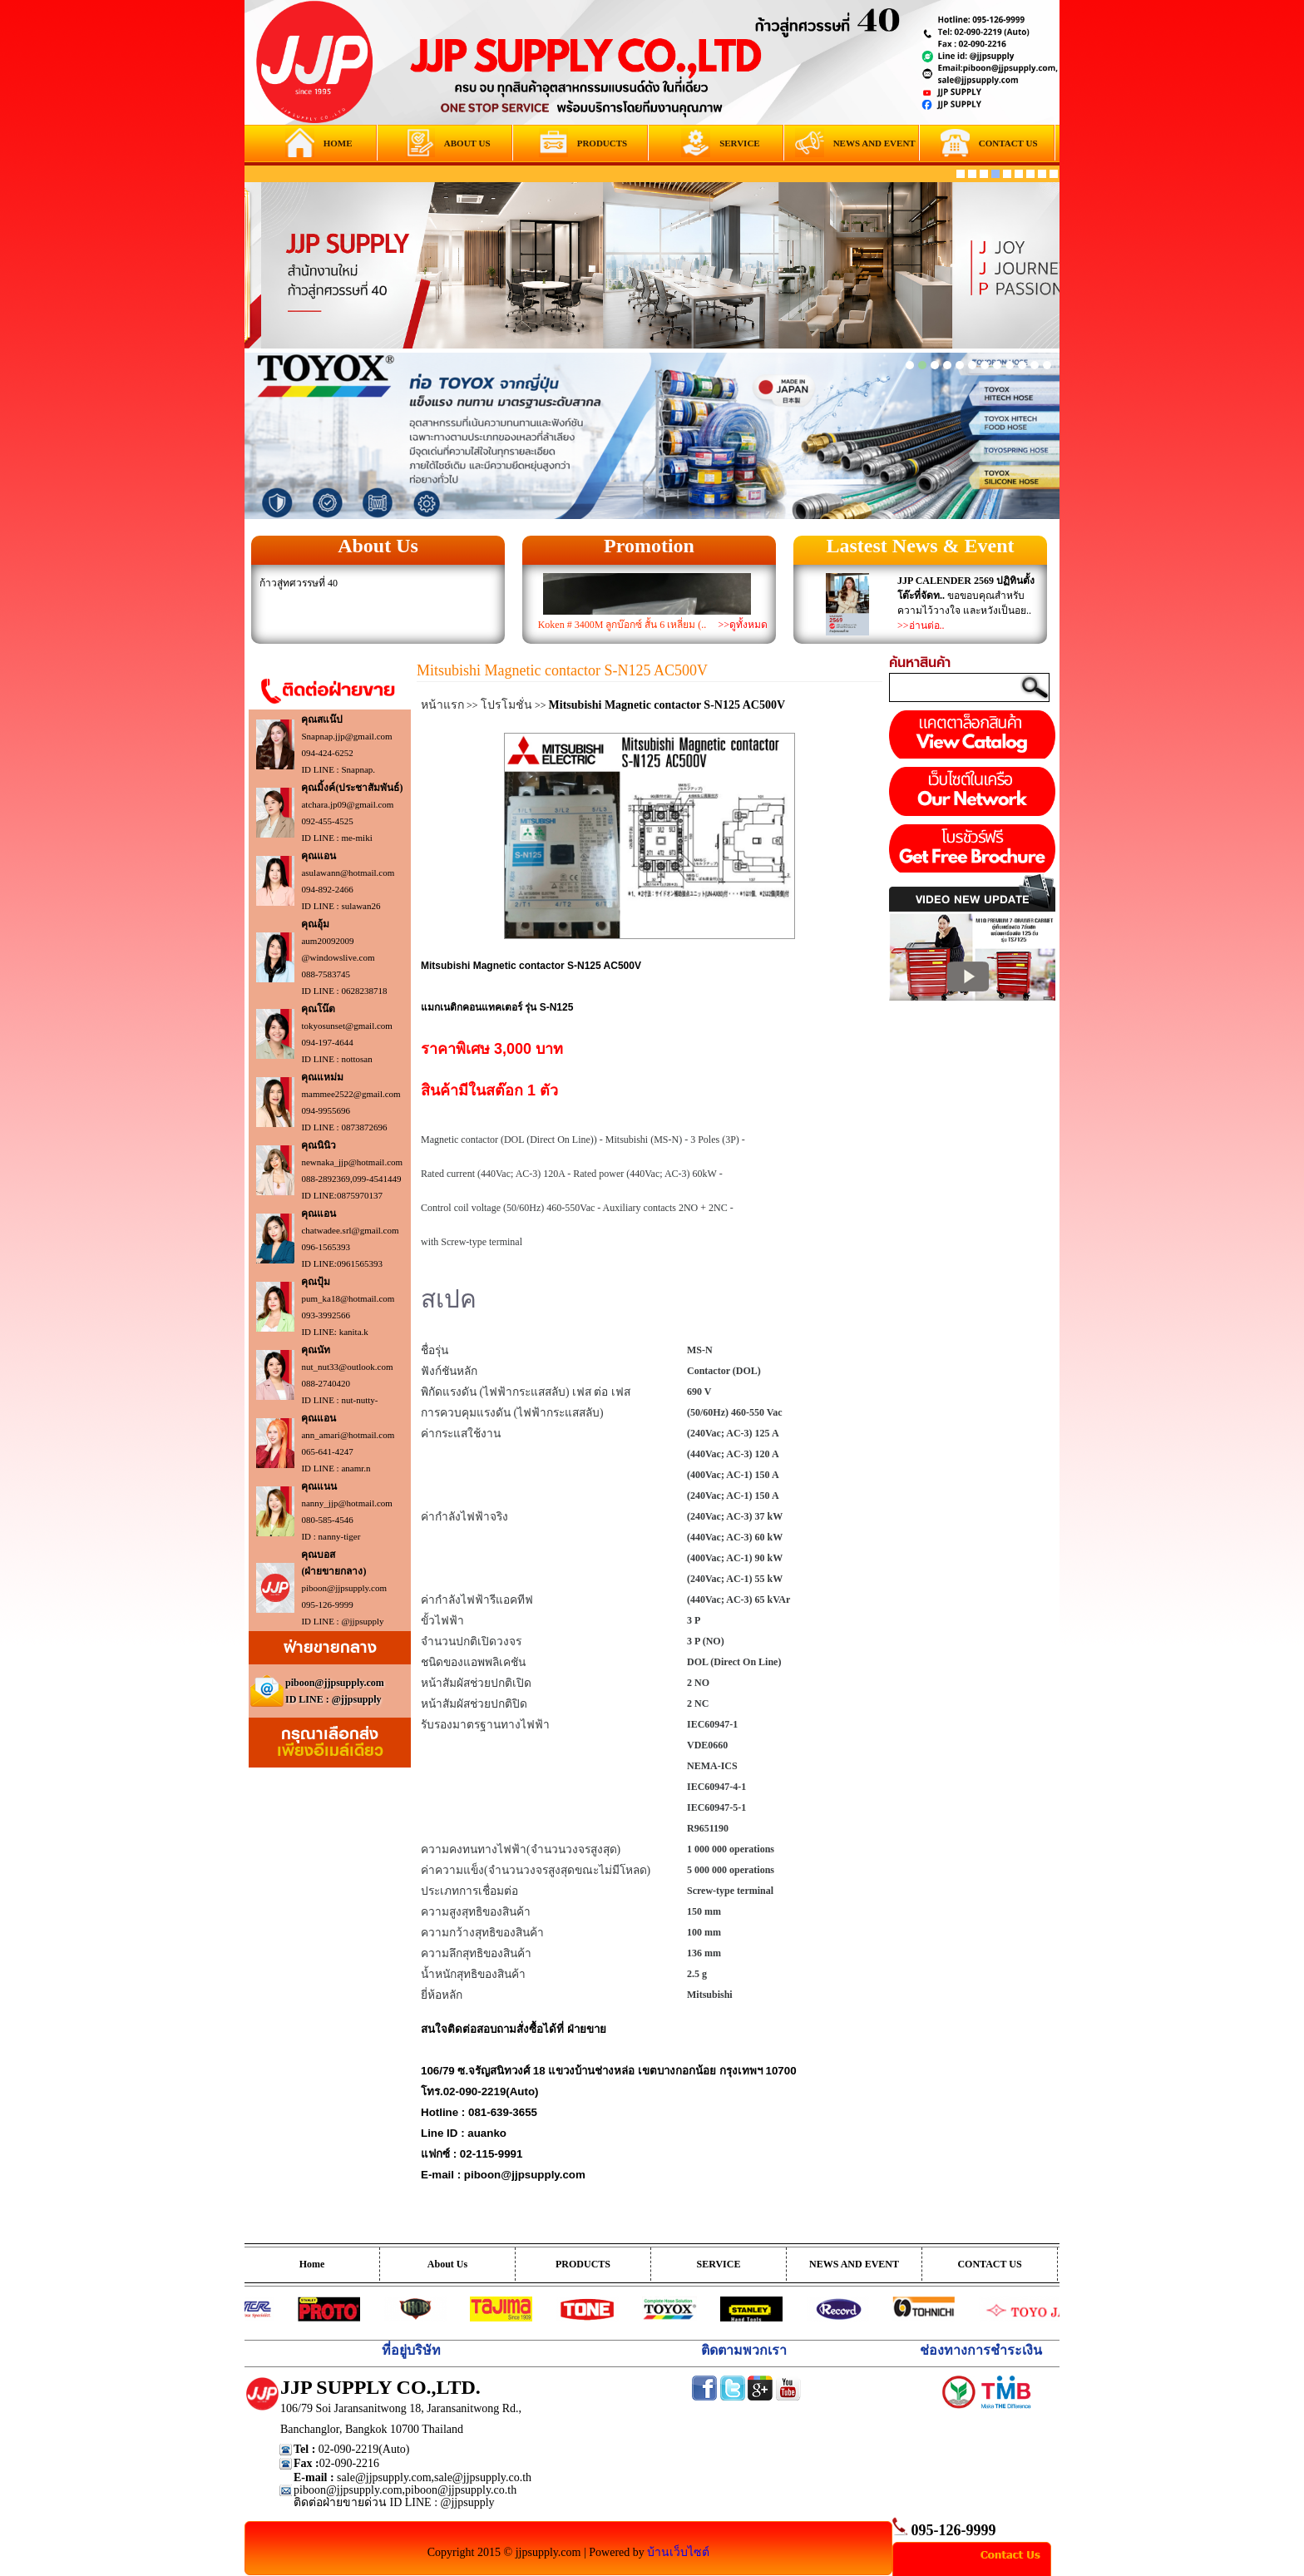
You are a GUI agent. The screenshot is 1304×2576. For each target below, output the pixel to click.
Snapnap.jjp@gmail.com (346, 736)
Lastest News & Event (921, 545)
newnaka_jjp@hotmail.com (352, 1162)
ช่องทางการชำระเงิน (981, 2350)
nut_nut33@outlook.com (347, 1367)
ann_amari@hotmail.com (347, 1435)
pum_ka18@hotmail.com (347, 1298)
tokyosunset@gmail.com (346, 1026)
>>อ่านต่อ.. (921, 625)
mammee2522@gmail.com (350, 1094)
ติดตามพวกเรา (744, 2350)
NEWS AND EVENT (854, 2264)
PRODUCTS (583, 2264)
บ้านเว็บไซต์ (678, 2552)
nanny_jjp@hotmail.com (346, 1503)
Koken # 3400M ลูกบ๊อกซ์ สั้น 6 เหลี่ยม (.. (622, 624)
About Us (378, 545)
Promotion (649, 545)
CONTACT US (989, 2264)
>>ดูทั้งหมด (743, 624)
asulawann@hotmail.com (347, 873)
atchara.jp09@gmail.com (347, 804)
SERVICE (719, 2264)
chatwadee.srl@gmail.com (349, 1230)
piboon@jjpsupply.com (344, 1588)
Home (312, 2264)
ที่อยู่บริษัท (411, 2350)
